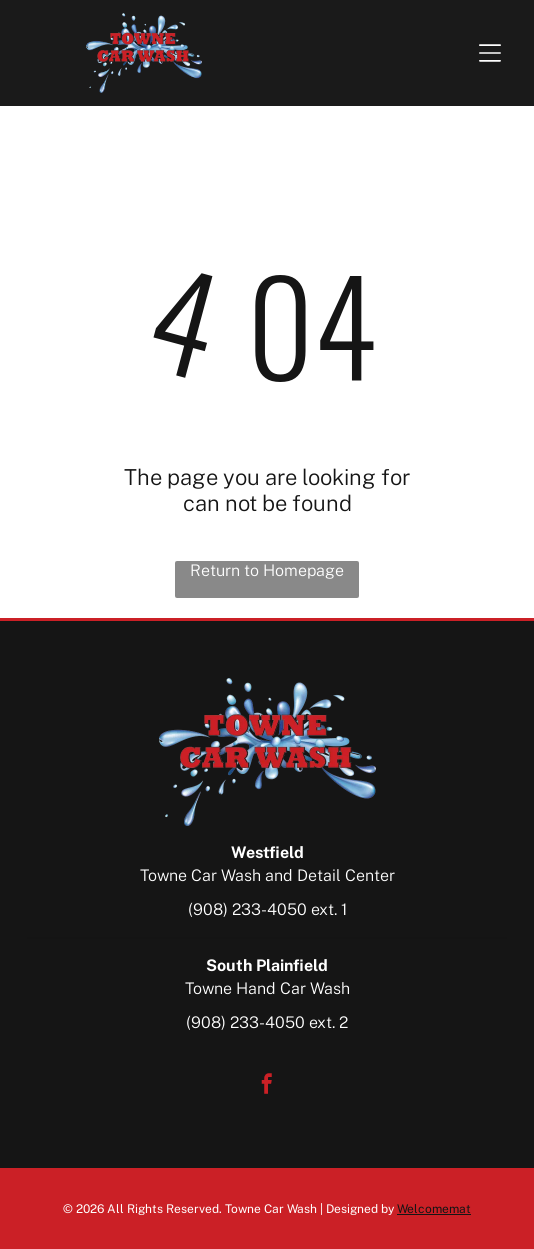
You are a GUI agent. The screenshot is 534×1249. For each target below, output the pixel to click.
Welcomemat (434, 1209)
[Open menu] (490, 53)
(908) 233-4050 (247, 909)
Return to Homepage (267, 570)
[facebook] (267, 1086)
